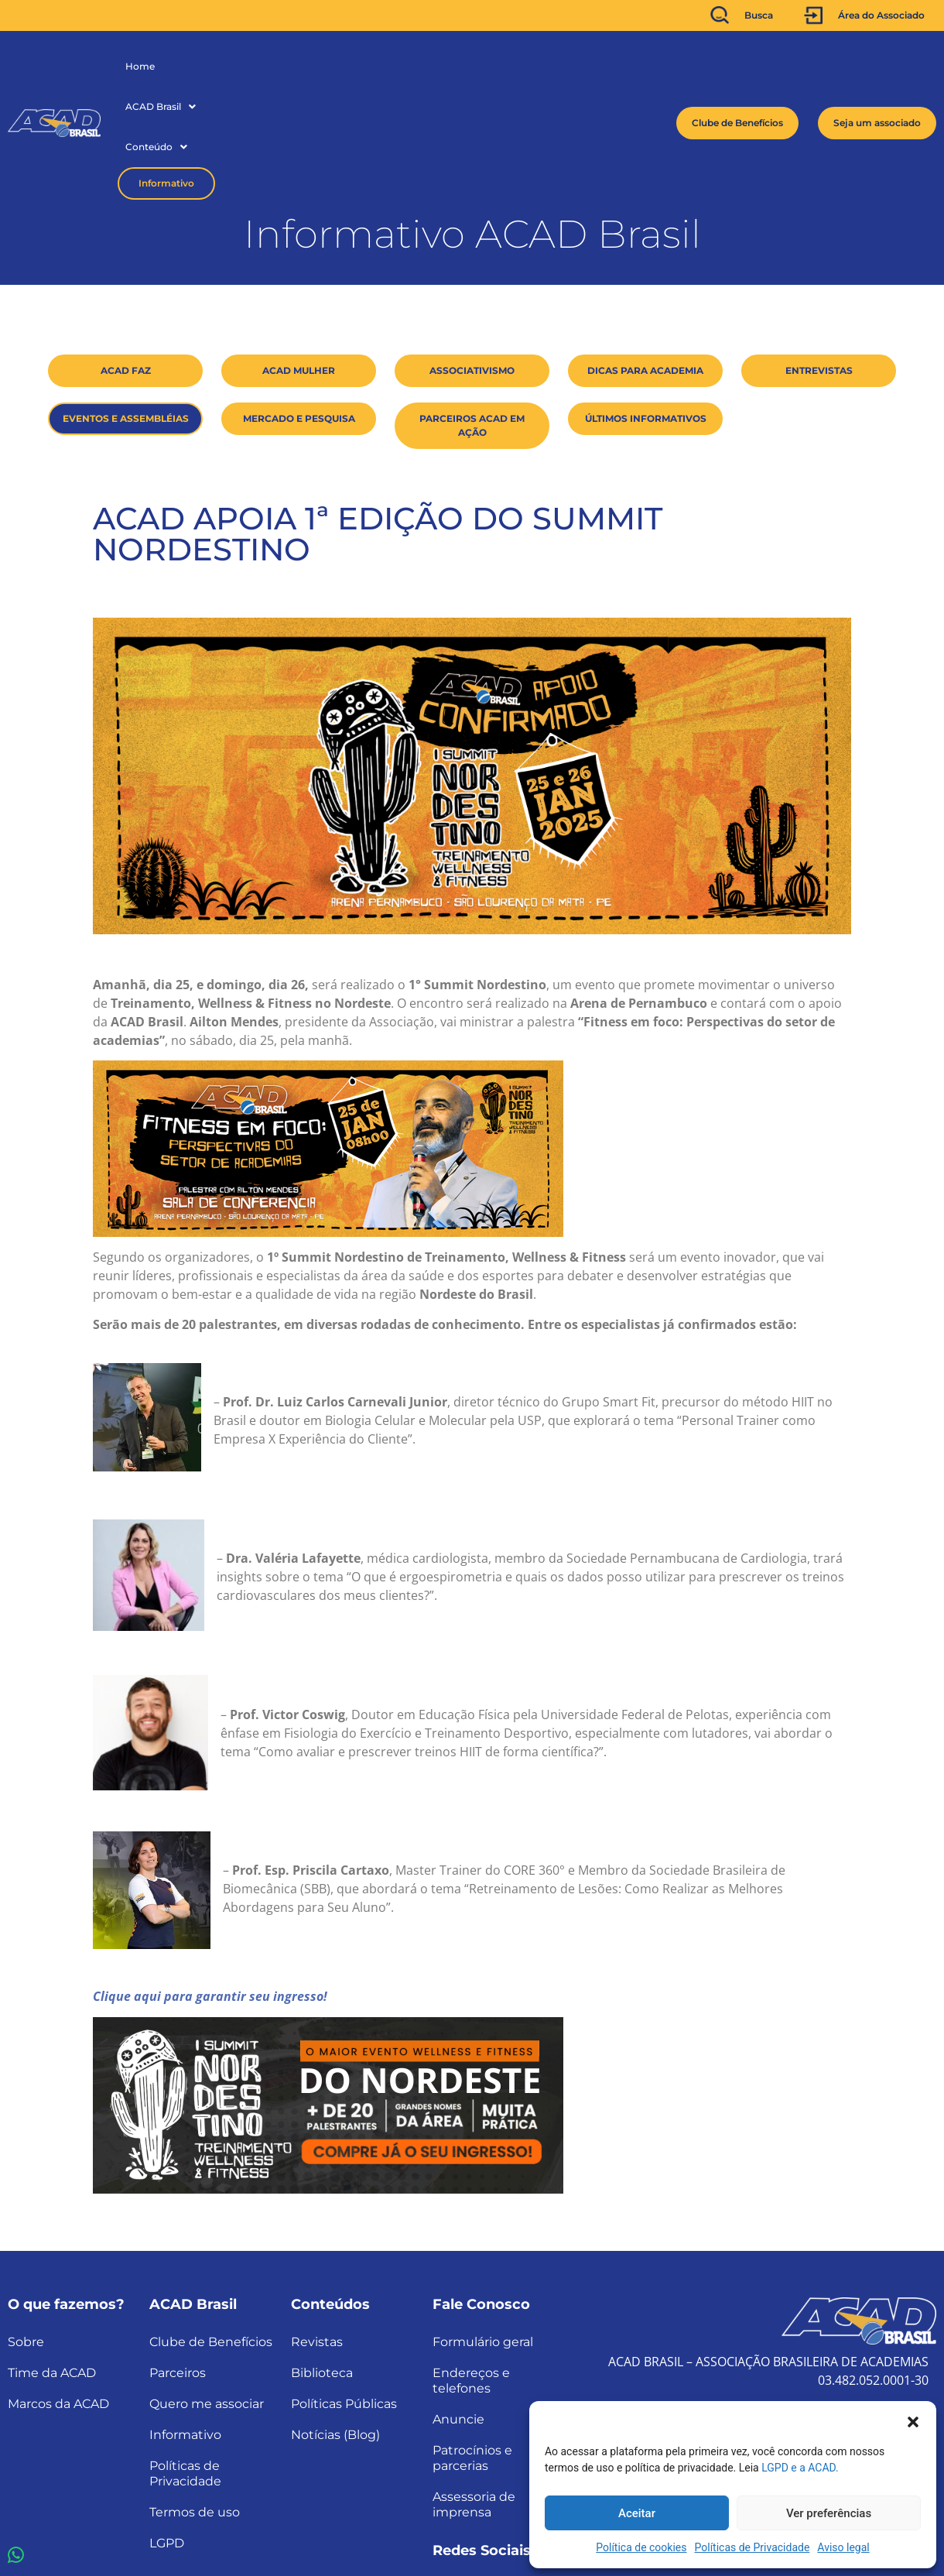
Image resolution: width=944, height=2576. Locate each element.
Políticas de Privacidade (752, 2547)
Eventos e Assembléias (126, 305)
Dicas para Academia (645, 257)
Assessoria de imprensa (474, 2391)
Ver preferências (828, 2513)
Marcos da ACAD (58, 2290)
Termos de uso (194, 2399)
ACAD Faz (126, 257)
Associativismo (472, 257)
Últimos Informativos (645, 305)
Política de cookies (641, 2547)
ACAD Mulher (298, 257)
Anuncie (458, 2306)
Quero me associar (206, 2290)
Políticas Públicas (344, 2290)
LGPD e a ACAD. (800, 2467)
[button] (913, 2420)
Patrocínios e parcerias (472, 2345)
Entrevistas (819, 257)
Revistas (317, 2228)
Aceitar (636, 2513)
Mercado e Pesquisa (299, 305)
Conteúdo (287, 66)
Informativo (374, 66)
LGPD (166, 2430)
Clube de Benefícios (210, 2228)
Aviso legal (843, 2547)
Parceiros (177, 2259)
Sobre (26, 2228)
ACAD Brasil (205, 66)
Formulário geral (483, 2228)
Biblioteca (322, 2259)
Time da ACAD (52, 2259)
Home (140, 66)
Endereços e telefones (471, 2267)
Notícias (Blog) (335, 2321)
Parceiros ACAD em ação (472, 312)
